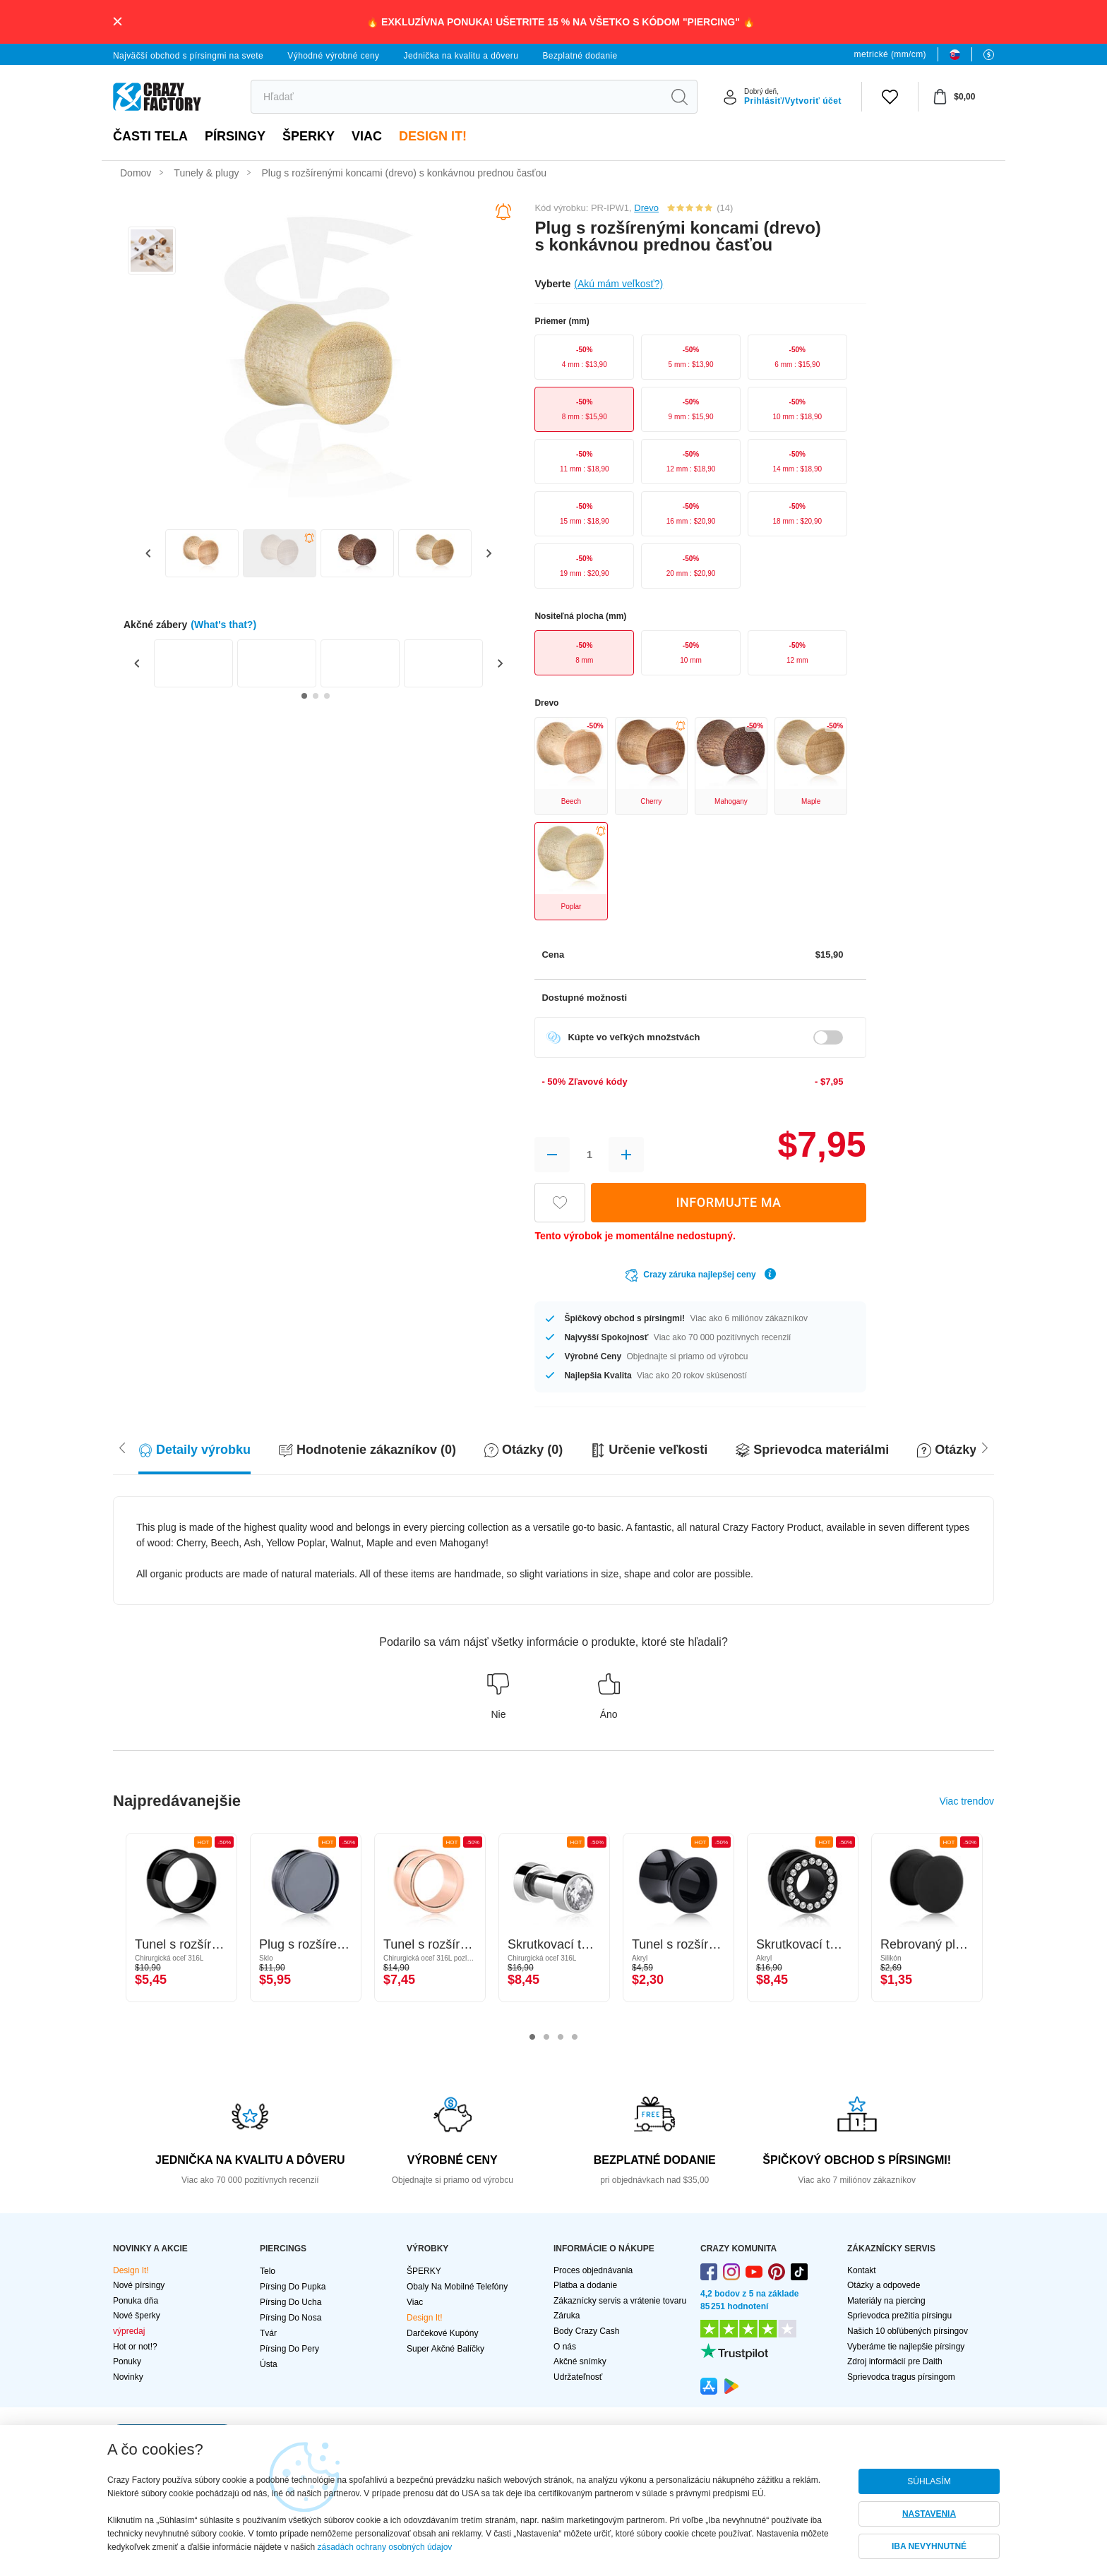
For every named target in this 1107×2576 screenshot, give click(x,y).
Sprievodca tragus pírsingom (901, 2377)
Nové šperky (136, 2316)
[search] (456, 97)
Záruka (567, 2316)
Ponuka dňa (135, 2301)
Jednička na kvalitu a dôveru (461, 56)
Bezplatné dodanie (579, 56)
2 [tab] (546, 2037)
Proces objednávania (593, 2270)
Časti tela (150, 136)
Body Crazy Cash (586, 2331)
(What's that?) (223, 624)
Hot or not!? (135, 2347)
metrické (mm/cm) (890, 54)
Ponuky (127, 2361)
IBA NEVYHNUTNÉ (929, 2546)
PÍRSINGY (235, 136)
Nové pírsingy (138, 2285)
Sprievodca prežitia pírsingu (899, 2316)
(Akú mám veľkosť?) (618, 283)
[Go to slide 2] (315, 696)
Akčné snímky (580, 2361)
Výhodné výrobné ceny (333, 56)
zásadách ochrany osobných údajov (385, 2547)
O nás (565, 2347)
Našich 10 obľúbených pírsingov (907, 2331)
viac (367, 136)
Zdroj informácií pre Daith (895, 2361)
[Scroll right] (122, 1446)
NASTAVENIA (929, 2514)
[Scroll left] (985, 1446)
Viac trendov (966, 1801)
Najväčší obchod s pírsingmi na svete (188, 56)
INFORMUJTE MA (728, 1202)
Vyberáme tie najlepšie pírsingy (905, 2347)
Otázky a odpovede (883, 2285)
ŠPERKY (308, 136)
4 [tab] (575, 2037)
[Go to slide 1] (304, 696)
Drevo (646, 208)
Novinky (128, 2377)
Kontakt (861, 2270)
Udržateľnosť (578, 2377)
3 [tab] (561, 2037)
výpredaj (129, 2331)
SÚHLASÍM (928, 2481)
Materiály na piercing (886, 2301)
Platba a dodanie (585, 2285)
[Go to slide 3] (327, 696)
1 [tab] (532, 2037)
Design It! (433, 136)
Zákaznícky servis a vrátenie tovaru (620, 2301)
